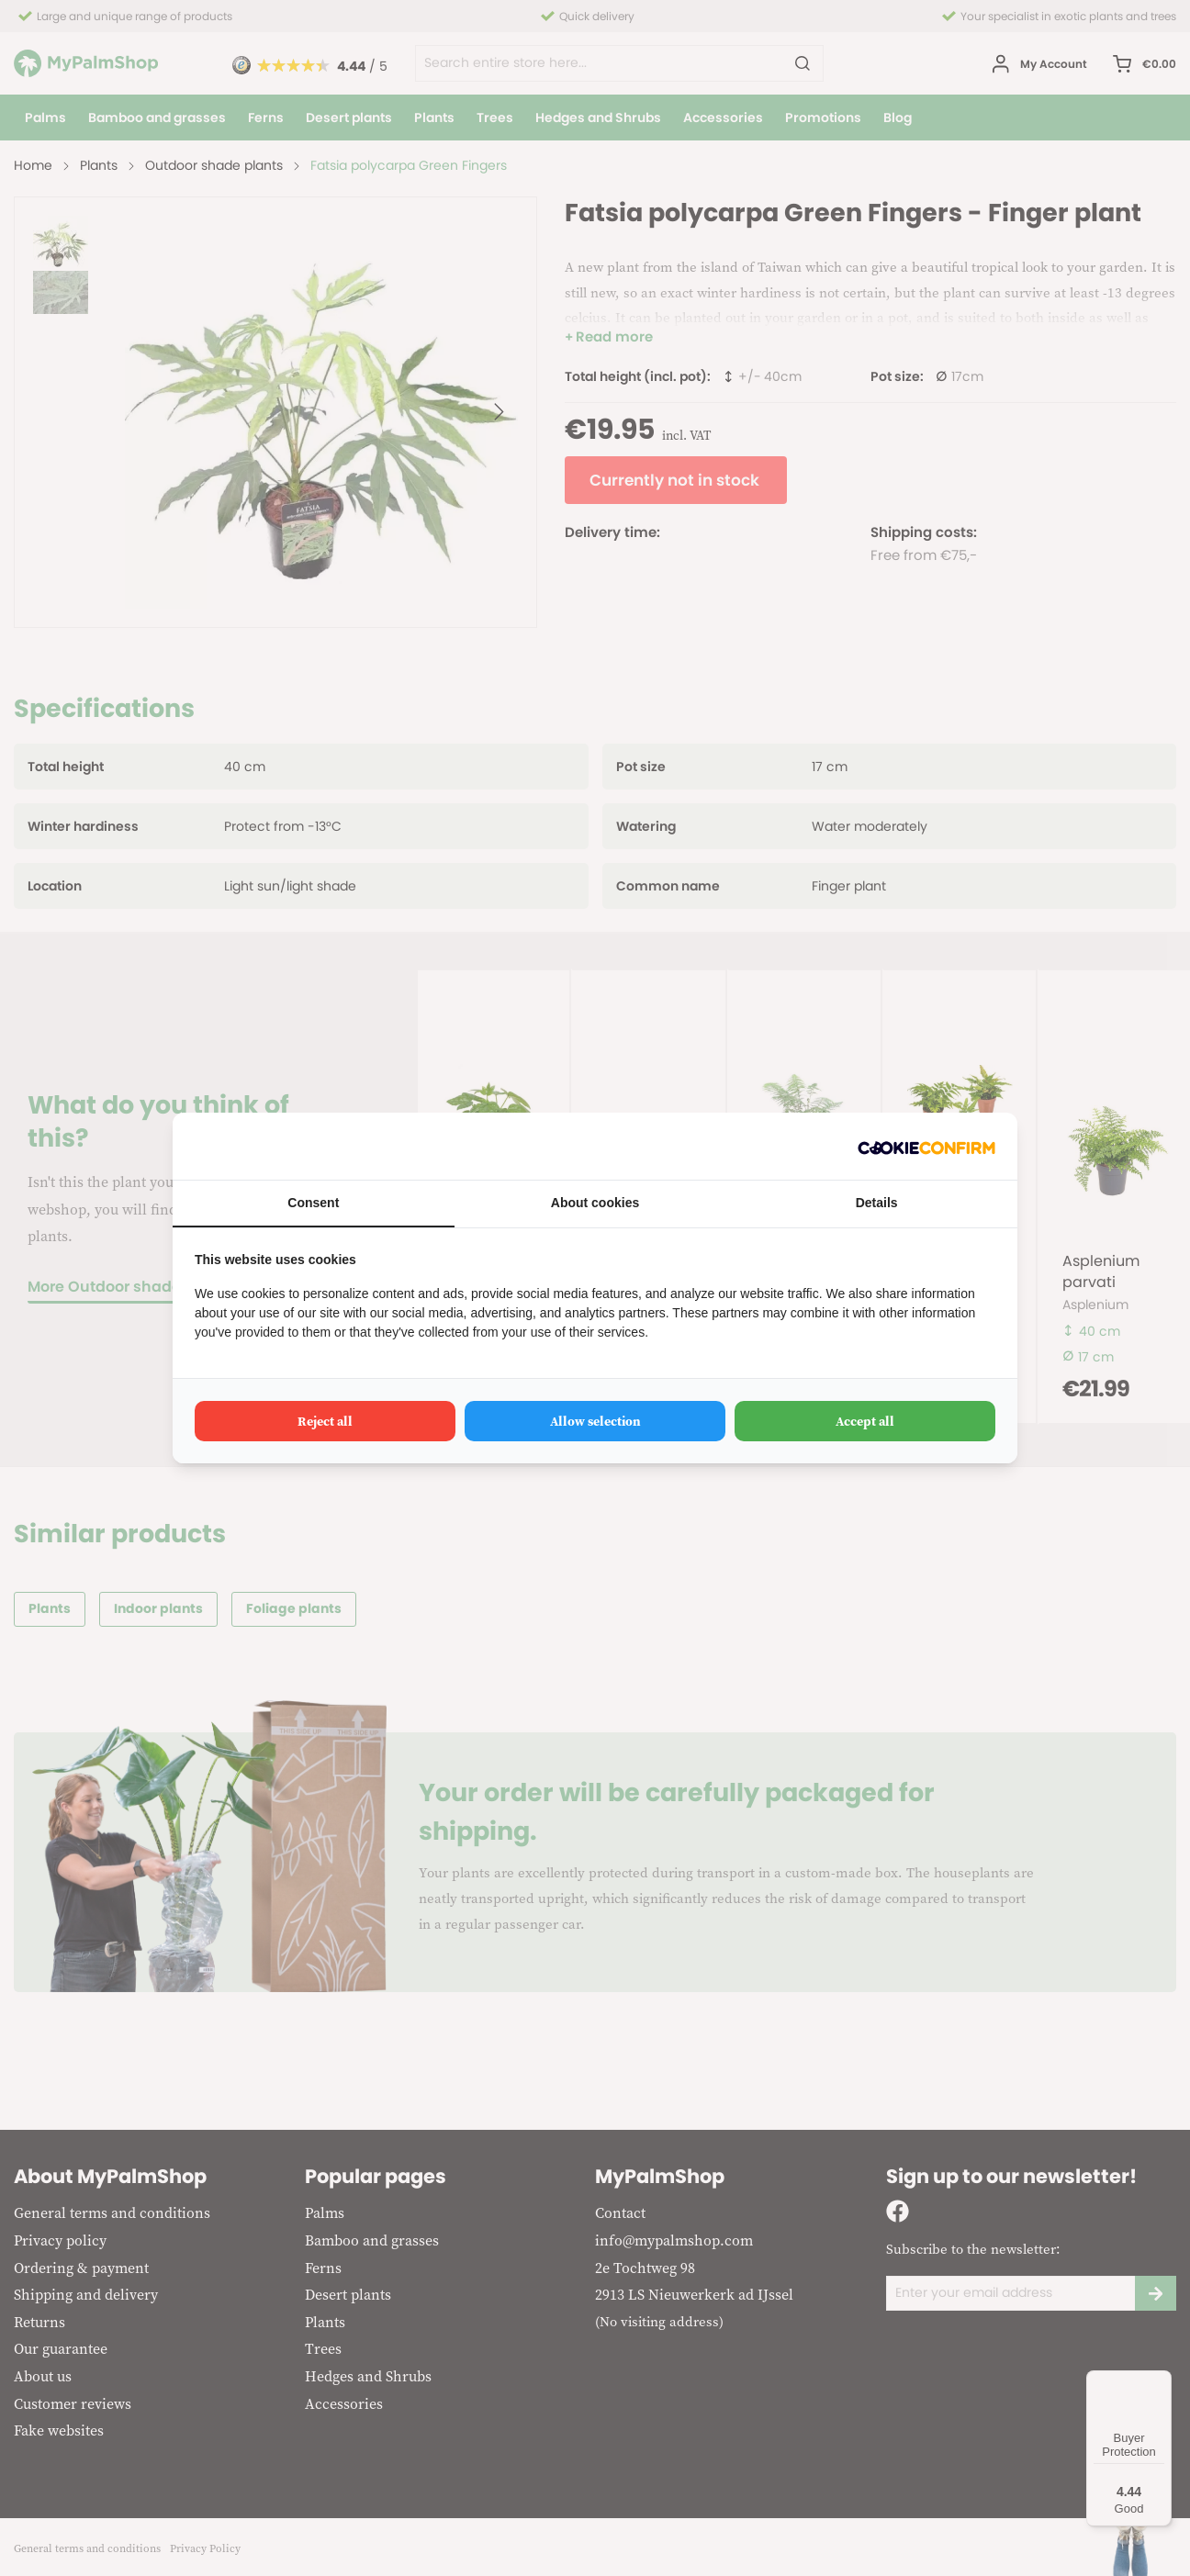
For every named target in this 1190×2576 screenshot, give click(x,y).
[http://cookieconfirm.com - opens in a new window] (926, 1146)
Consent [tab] (313, 1202)
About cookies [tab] (595, 1202)
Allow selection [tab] (595, 1421)
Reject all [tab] (325, 1421)
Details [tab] (877, 1202)
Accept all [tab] (865, 1421)
